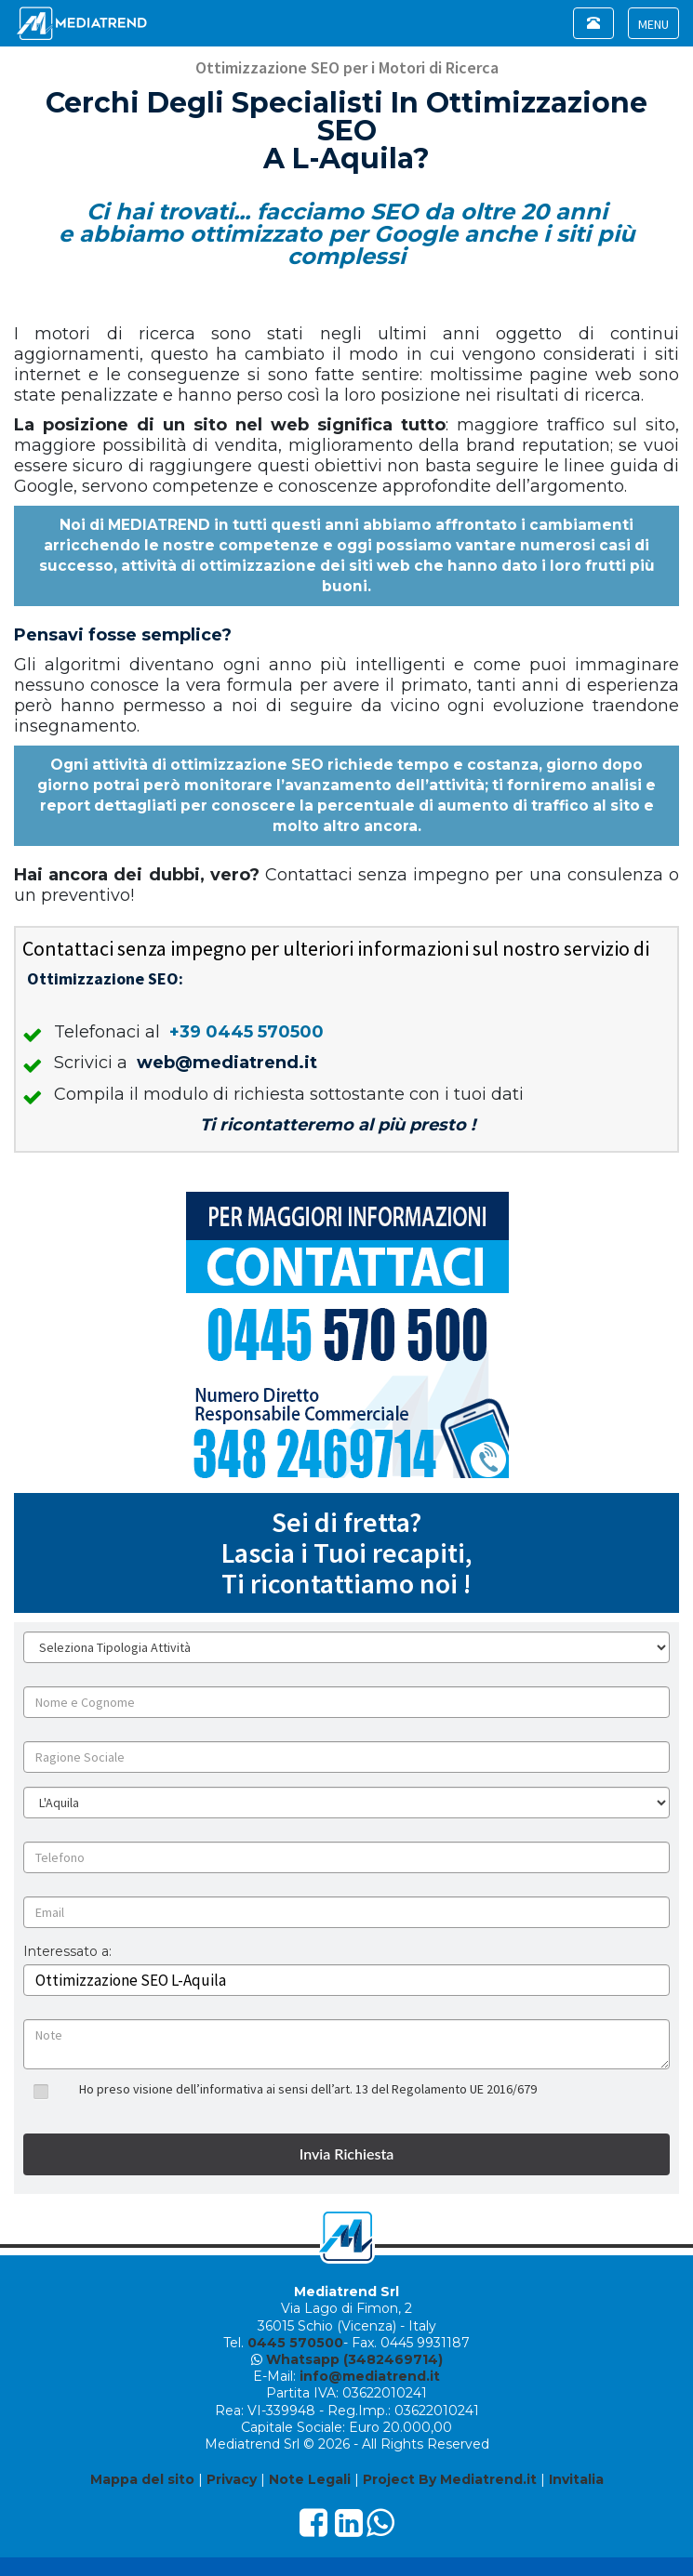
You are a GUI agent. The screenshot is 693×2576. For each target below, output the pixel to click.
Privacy (232, 2479)
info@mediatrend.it (370, 2376)
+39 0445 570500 (246, 1032)
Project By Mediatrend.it (450, 2479)
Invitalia (576, 2479)
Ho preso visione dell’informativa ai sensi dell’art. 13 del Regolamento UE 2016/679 (308, 2089)
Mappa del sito (142, 2479)
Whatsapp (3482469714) (354, 2359)
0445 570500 (295, 2342)
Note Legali (310, 2479)
